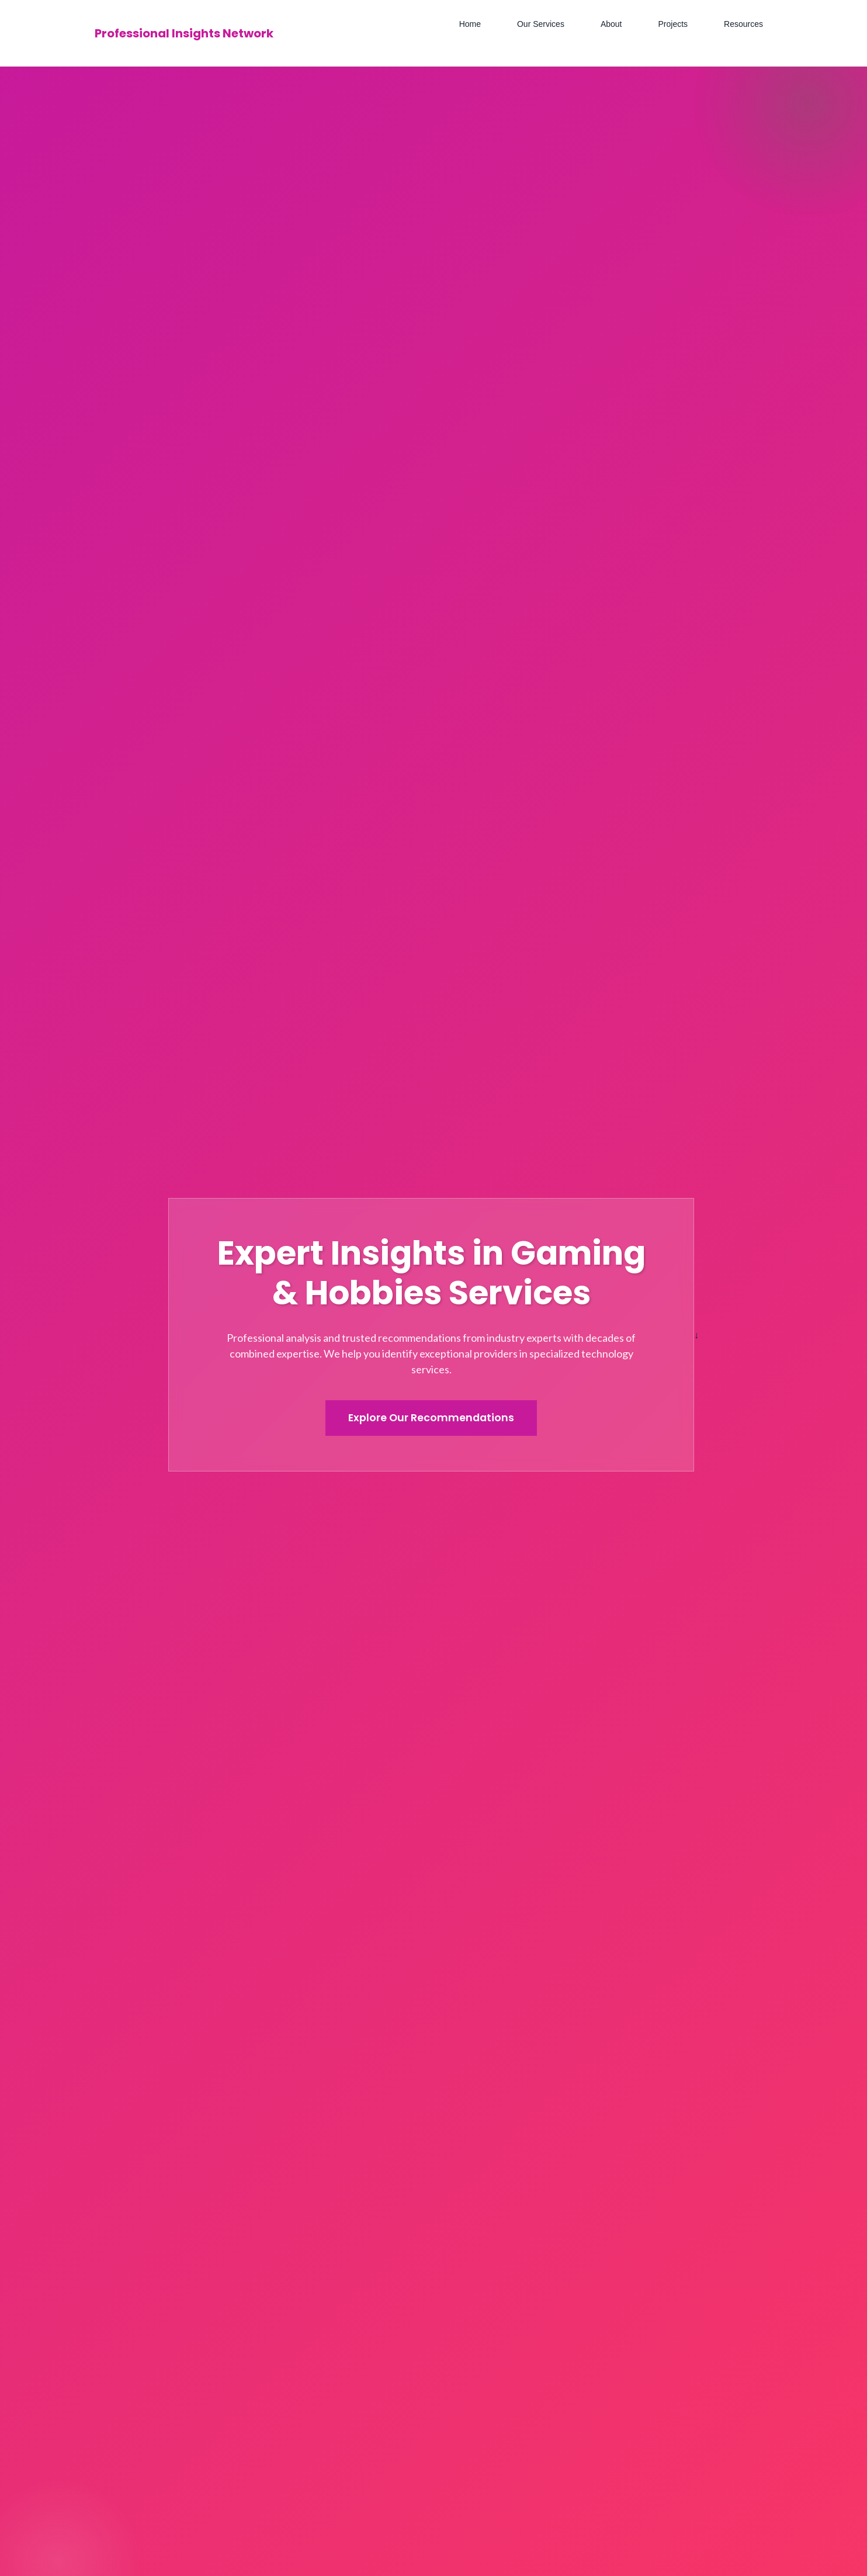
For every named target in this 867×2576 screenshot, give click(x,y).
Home (470, 24)
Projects (673, 24)
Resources (743, 24)
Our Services (540, 24)
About (611, 24)
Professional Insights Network (184, 33)
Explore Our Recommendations (431, 1418)
